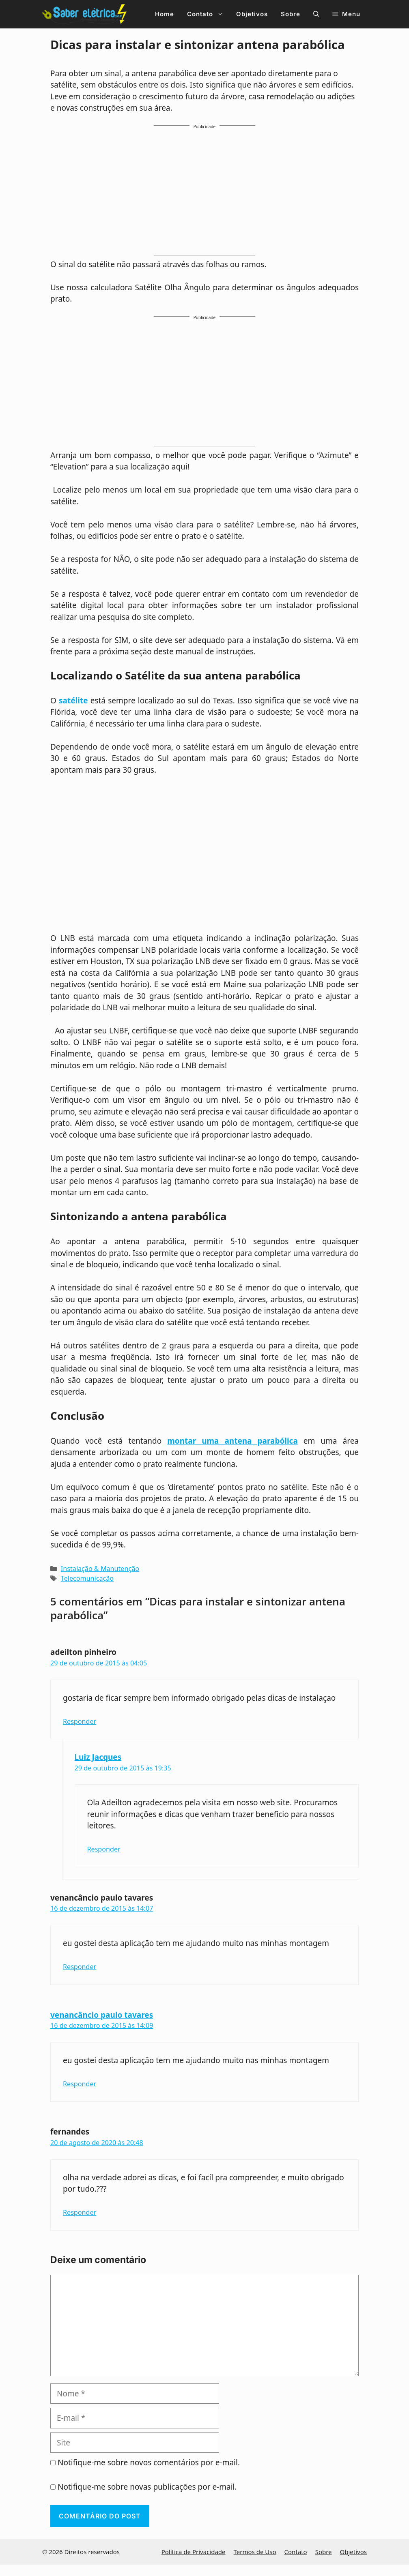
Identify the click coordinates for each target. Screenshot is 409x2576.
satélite (73, 700)
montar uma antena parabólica (232, 1441)
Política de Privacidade (193, 2552)
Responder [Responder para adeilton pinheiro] (79, 1721)
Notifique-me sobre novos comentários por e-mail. (149, 2462)
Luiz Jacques (98, 1757)
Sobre (290, 14)
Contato (208, 14)
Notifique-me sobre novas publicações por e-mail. (147, 2487)
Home (164, 14)
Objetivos (252, 14)
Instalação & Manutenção (100, 1568)
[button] (316, 14)
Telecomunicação (87, 1578)
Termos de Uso (255, 2552)
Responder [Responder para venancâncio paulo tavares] (79, 1966)
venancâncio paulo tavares (101, 2015)
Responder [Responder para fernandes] (79, 2212)
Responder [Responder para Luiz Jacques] (104, 1849)
